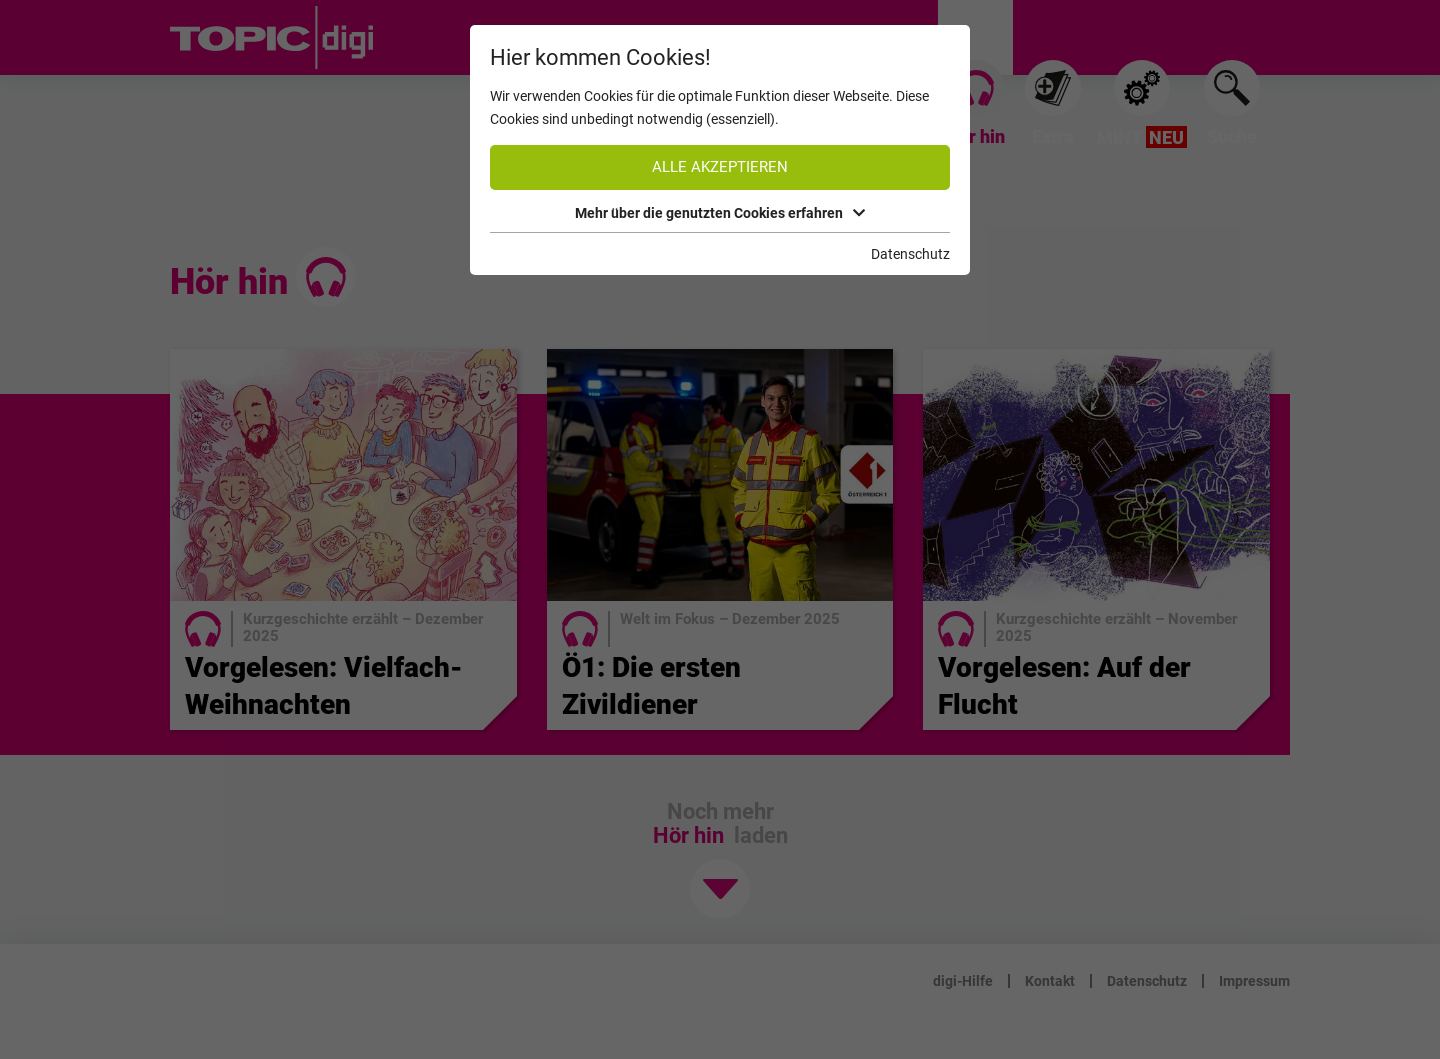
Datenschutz (910, 254)
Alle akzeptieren (720, 167)
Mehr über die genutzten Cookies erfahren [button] (720, 213)
